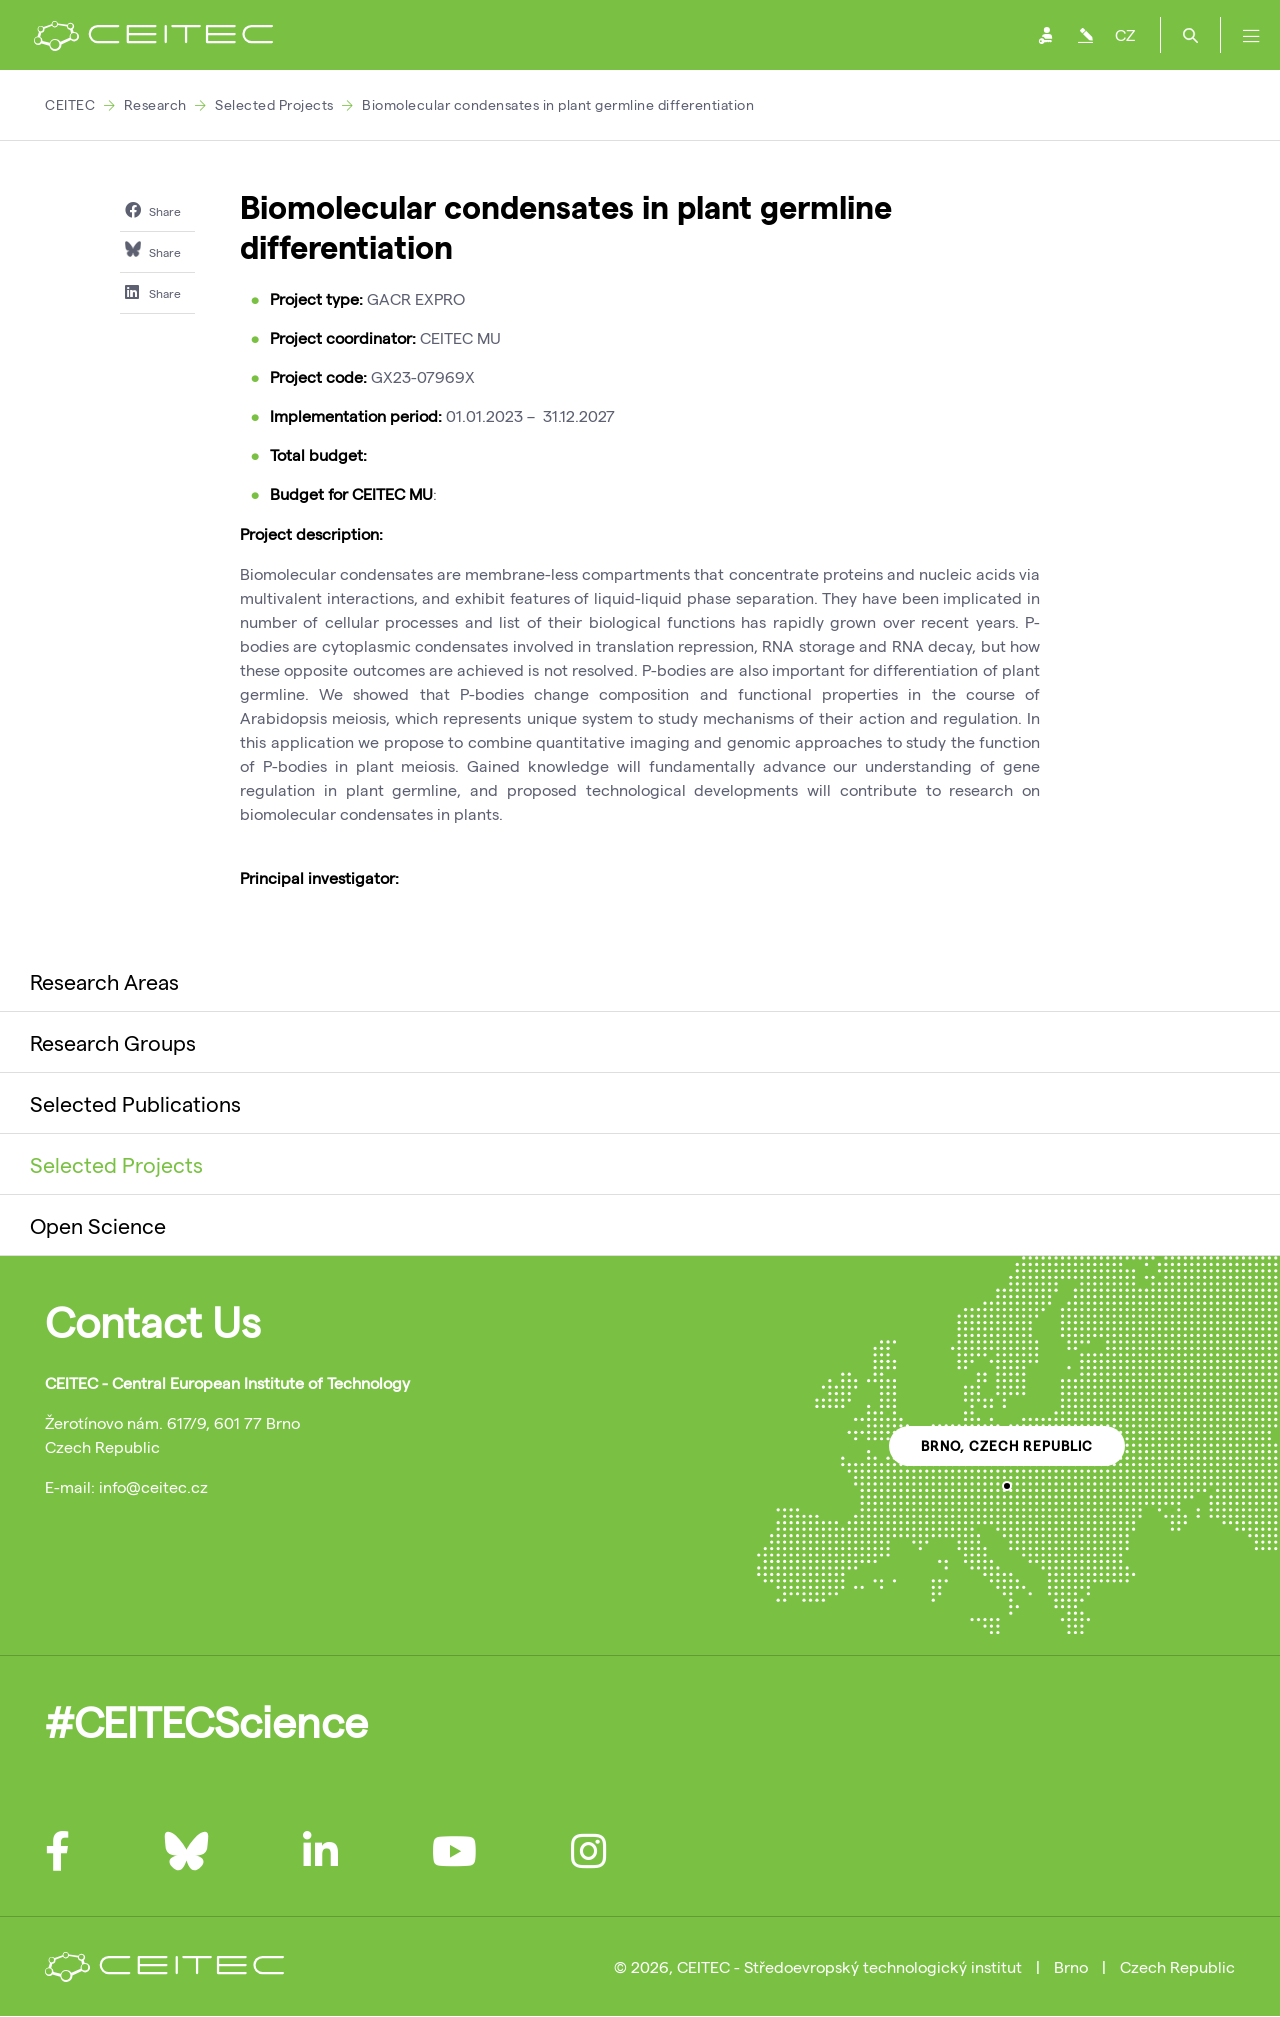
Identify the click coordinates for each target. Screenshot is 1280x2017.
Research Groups (113, 1042)
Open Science (98, 1225)
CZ (1125, 34)
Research (155, 104)
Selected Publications (135, 1103)
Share (153, 210)
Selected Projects (274, 104)
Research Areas (104, 981)
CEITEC (70, 104)
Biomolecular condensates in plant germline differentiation (558, 104)
